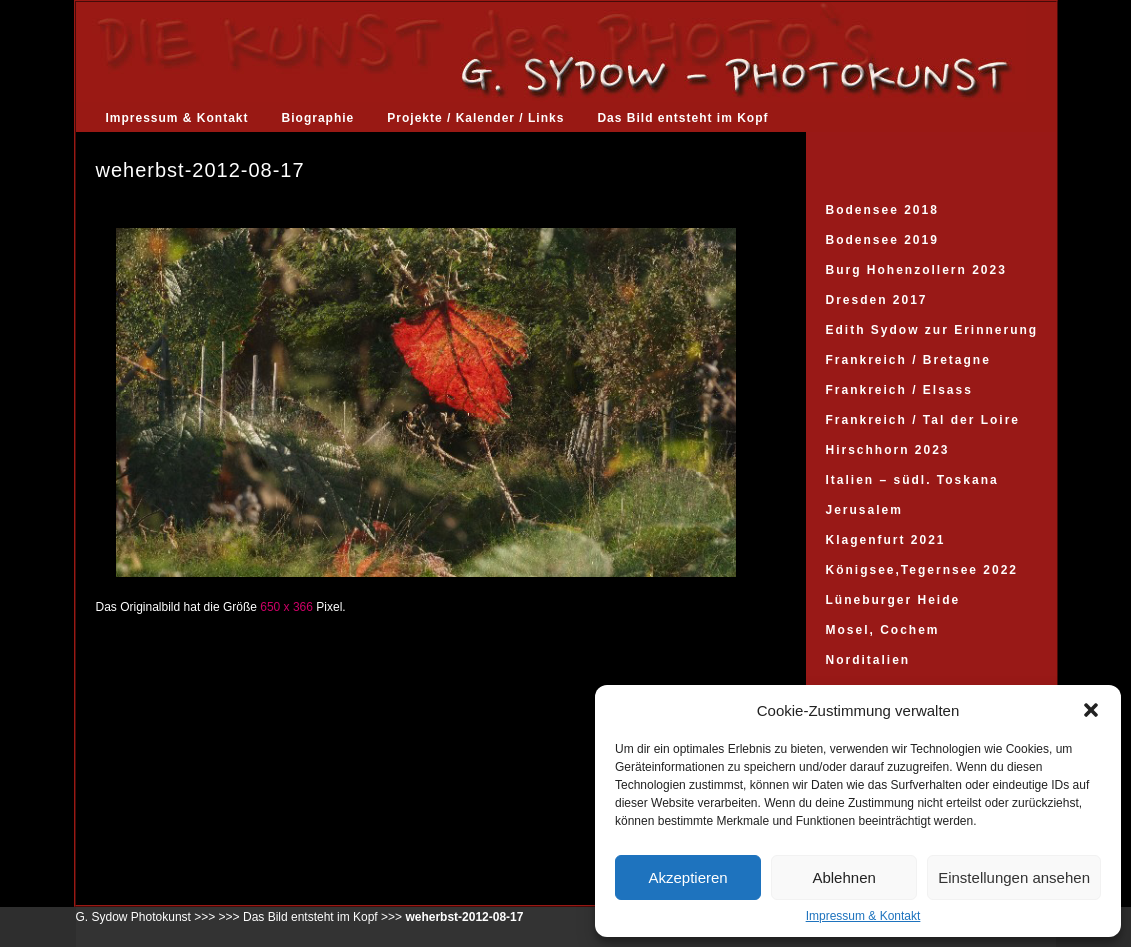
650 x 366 (286, 607)
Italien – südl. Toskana (912, 480)
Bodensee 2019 (882, 240)
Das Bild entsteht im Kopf (682, 118)
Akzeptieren (687, 877)
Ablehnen (843, 877)
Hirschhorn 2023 (888, 450)
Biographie (318, 118)
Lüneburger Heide (893, 600)
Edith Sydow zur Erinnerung (932, 330)
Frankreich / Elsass (899, 390)
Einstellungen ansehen (1014, 877)
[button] (1091, 710)
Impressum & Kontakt (863, 916)
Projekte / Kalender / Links (475, 118)
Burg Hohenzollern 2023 (916, 270)
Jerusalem (864, 510)
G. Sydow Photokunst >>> (146, 917)
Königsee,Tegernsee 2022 (922, 570)
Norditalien (868, 660)
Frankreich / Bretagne (908, 360)
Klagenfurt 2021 (886, 540)
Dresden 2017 (877, 300)
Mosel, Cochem (883, 630)
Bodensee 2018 (882, 210)
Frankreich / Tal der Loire (923, 420)
